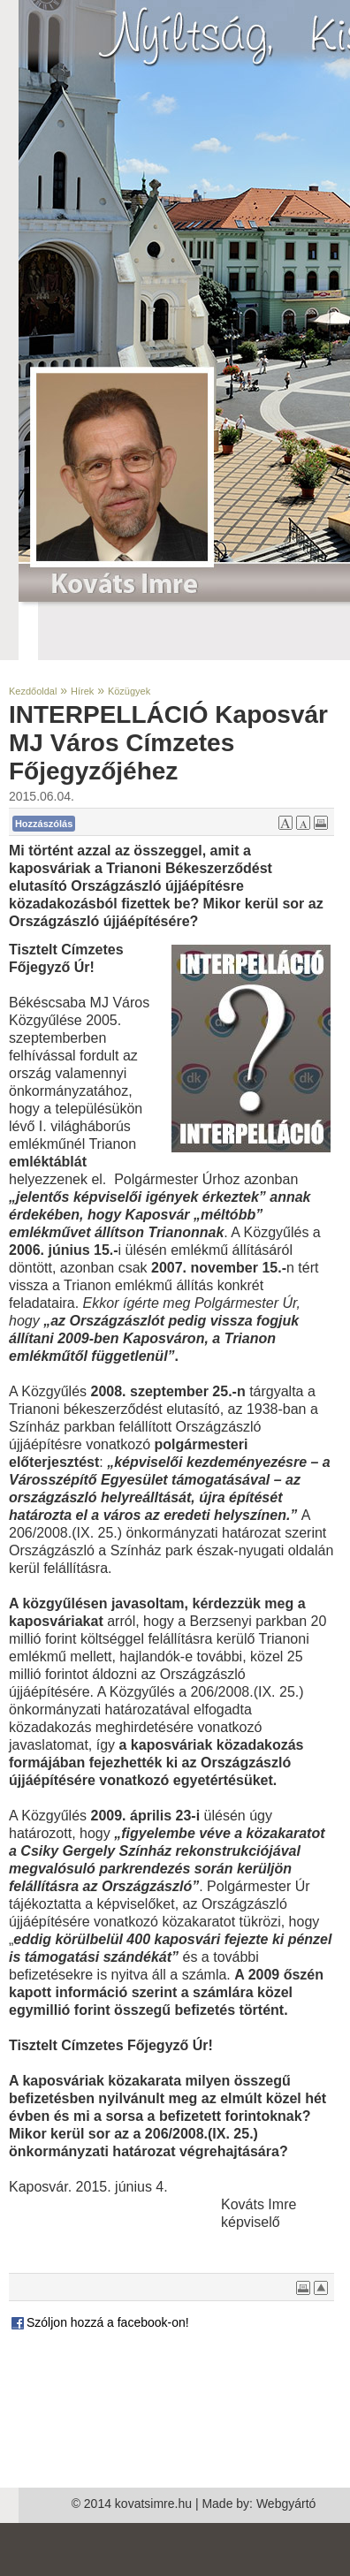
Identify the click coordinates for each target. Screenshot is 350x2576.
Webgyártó (286, 2503)
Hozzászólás (43, 823)
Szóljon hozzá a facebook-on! (99, 2322)
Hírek (82, 691)
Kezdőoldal (33, 691)
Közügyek (129, 691)
